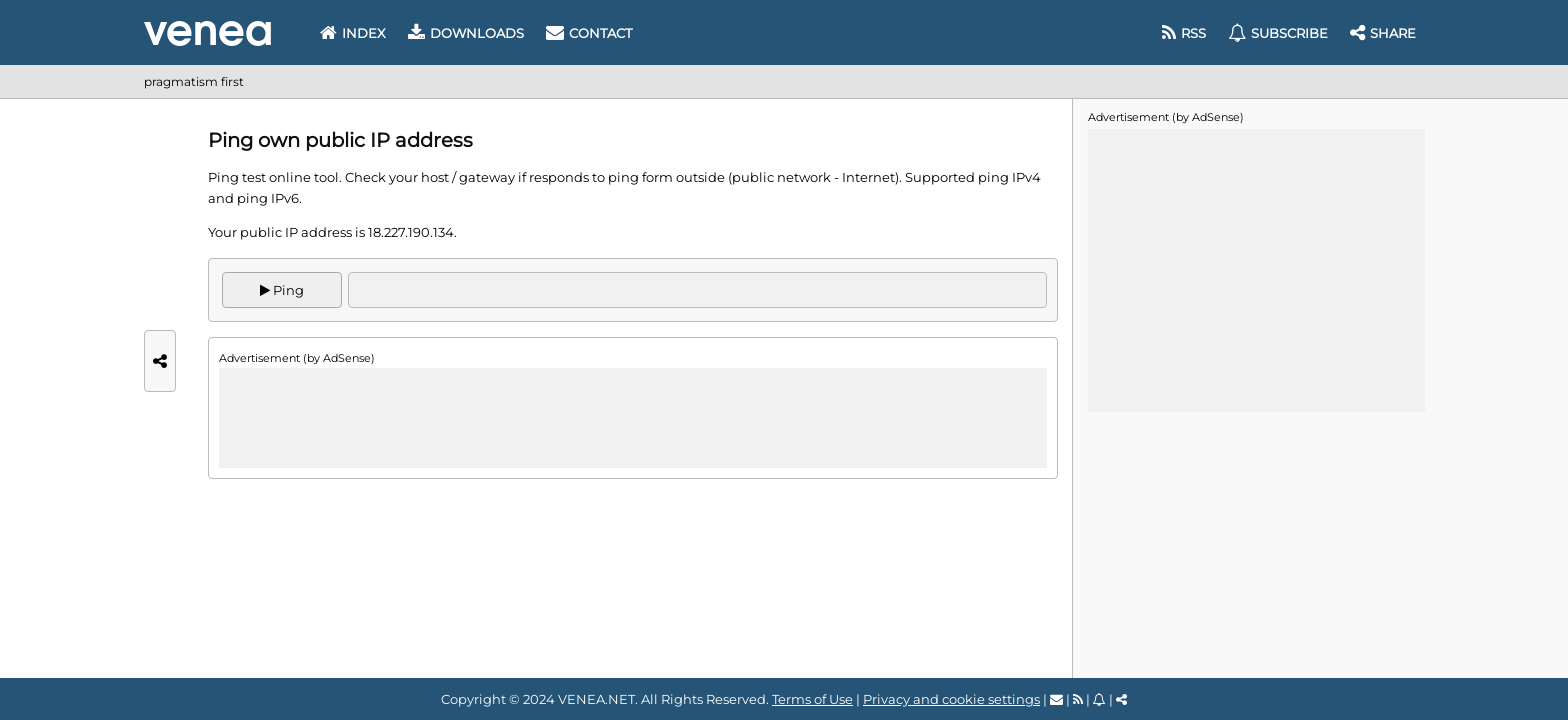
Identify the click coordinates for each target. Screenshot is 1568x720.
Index (353, 33)
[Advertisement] (633, 418)
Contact (589, 33)
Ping (282, 290)
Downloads (466, 33)
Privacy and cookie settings (951, 699)
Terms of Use (812, 699)
